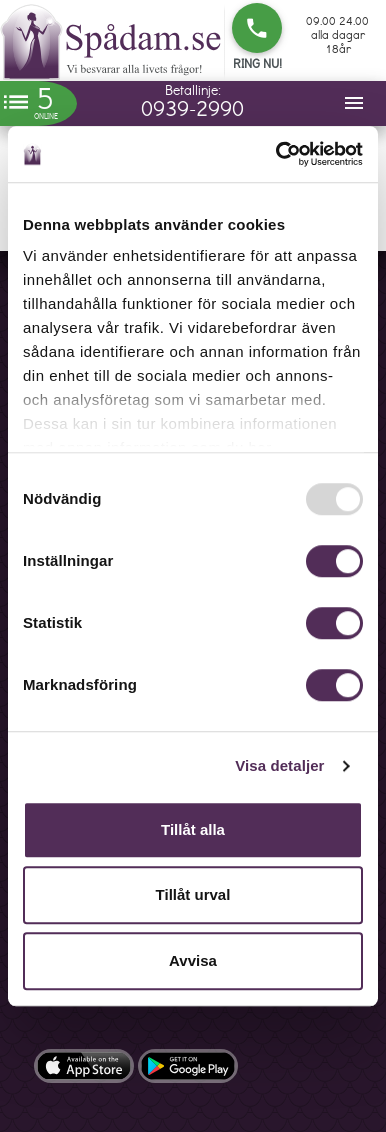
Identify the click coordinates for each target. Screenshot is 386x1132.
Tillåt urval (193, 894)
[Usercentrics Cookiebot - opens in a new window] (277, 154)
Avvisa (193, 960)
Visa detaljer (279, 765)
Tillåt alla (193, 829)
